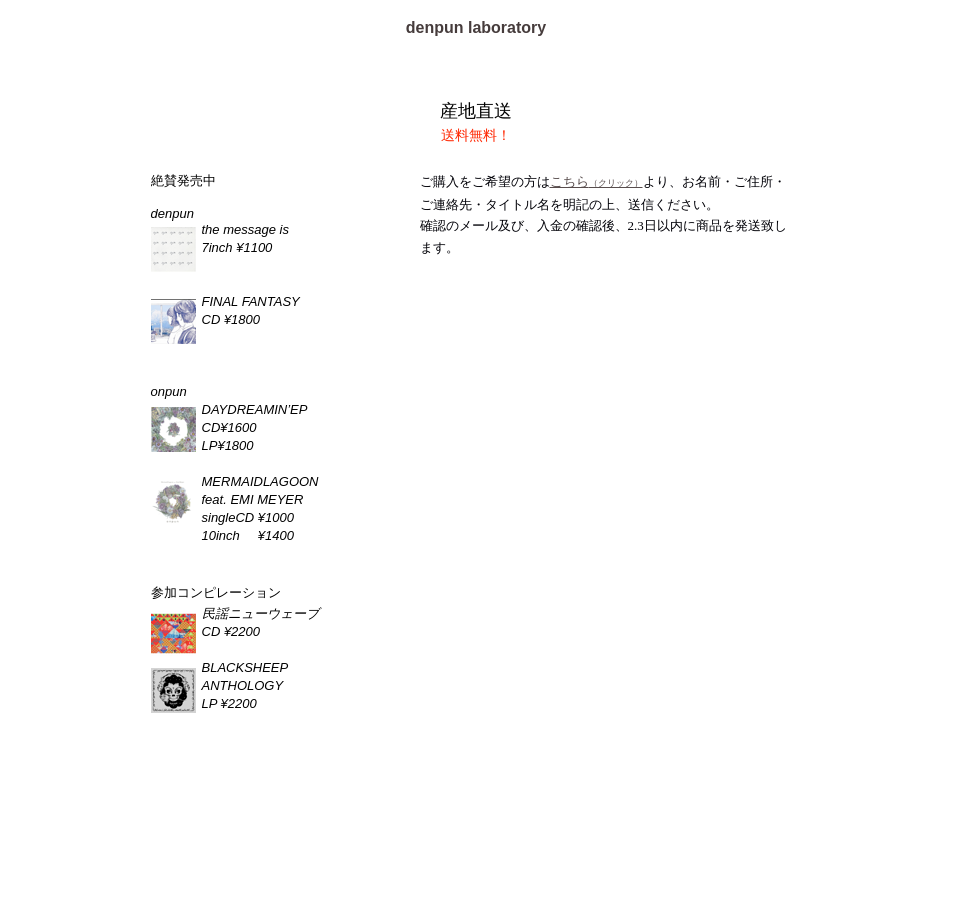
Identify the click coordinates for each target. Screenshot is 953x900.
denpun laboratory (476, 27)
